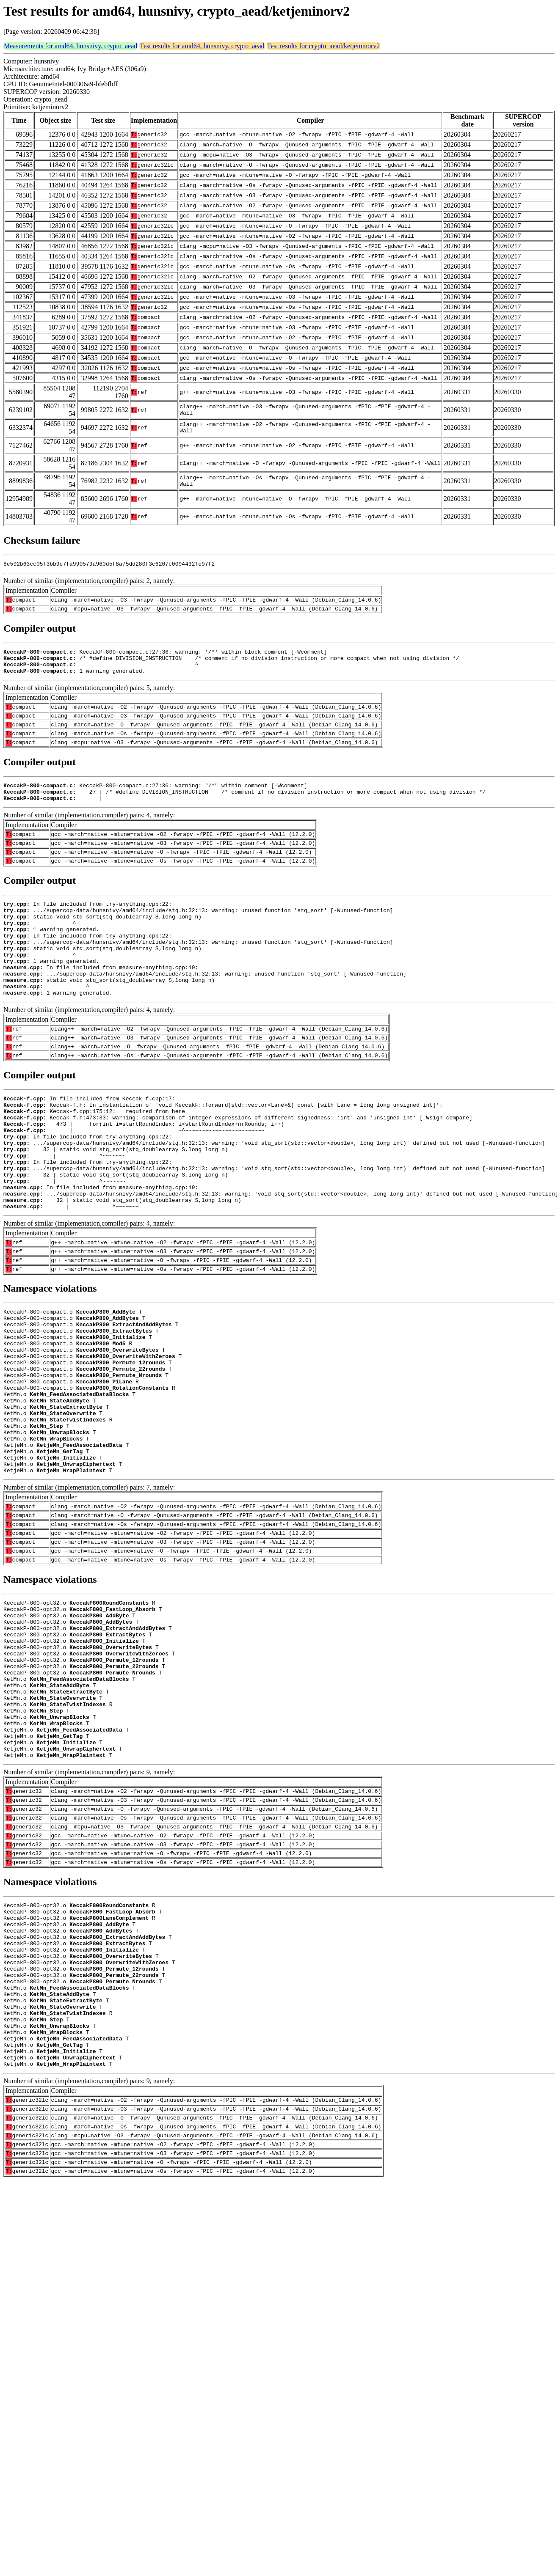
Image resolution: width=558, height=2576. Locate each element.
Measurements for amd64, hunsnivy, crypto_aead (70, 45)
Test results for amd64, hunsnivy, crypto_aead (202, 45)
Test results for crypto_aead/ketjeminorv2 (323, 45)
